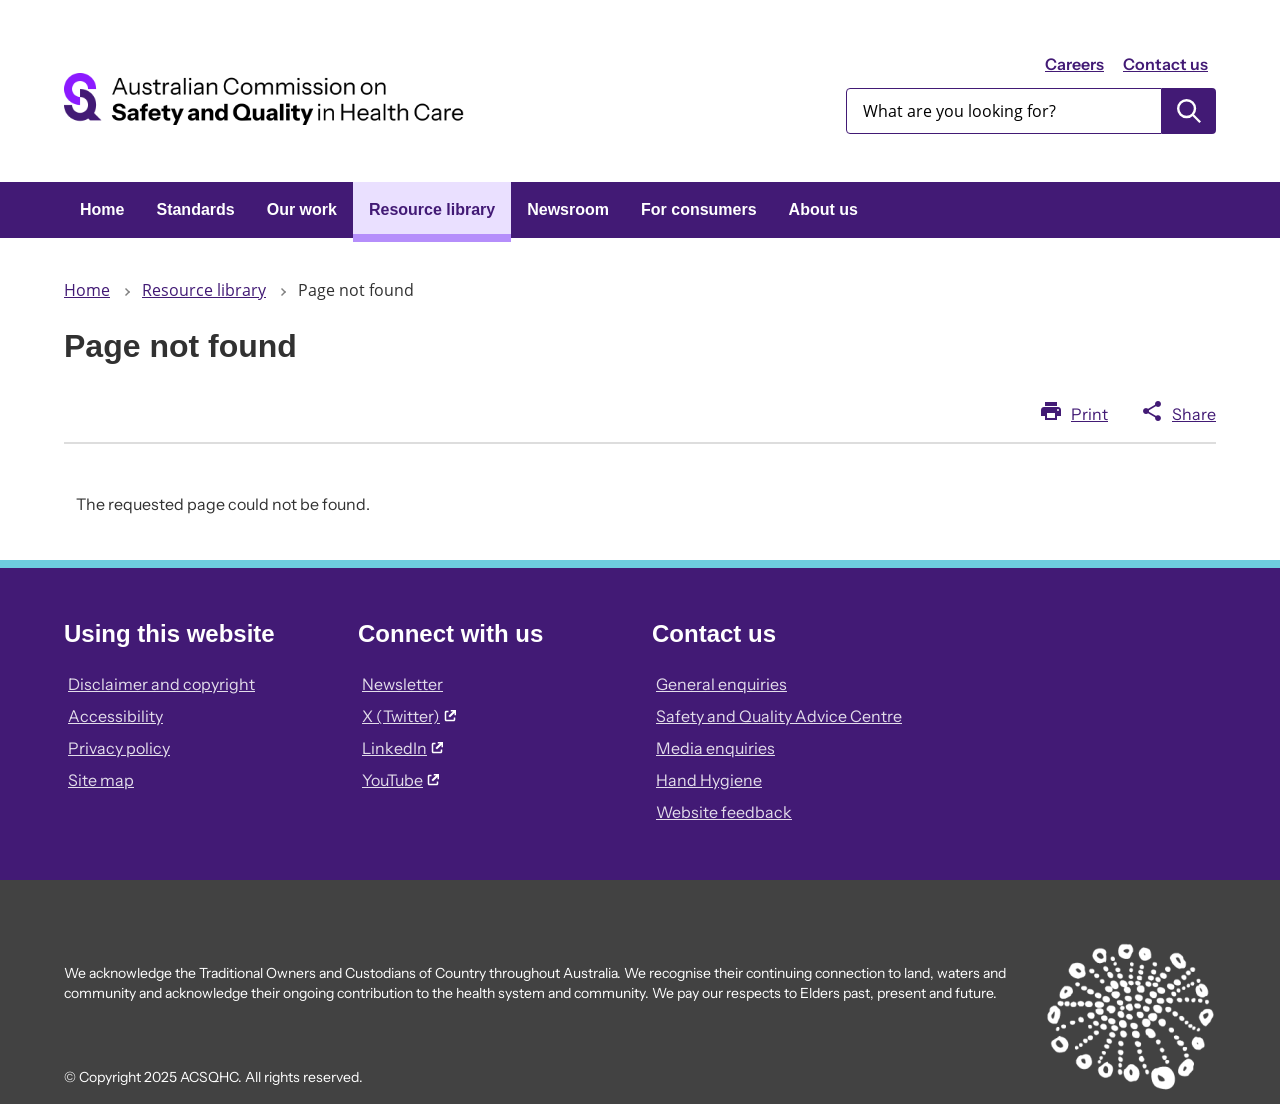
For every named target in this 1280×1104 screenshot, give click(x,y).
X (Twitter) (409, 716)
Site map (101, 780)
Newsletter (402, 684)
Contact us (1165, 64)
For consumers (699, 209)
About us (823, 209)
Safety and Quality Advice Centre (779, 716)
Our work (302, 209)
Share (1194, 414)
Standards (195, 209)
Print (1089, 414)
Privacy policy (119, 748)
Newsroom (568, 209)
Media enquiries (715, 748)
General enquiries (721, 684)
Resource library (432, 209)
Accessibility (115, 716)
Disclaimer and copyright (161, 684)
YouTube (400, 780)
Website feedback (724, 812)
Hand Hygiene (709, 780)
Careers (1074, 64)
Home (102, 209)
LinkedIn (402, 748)
